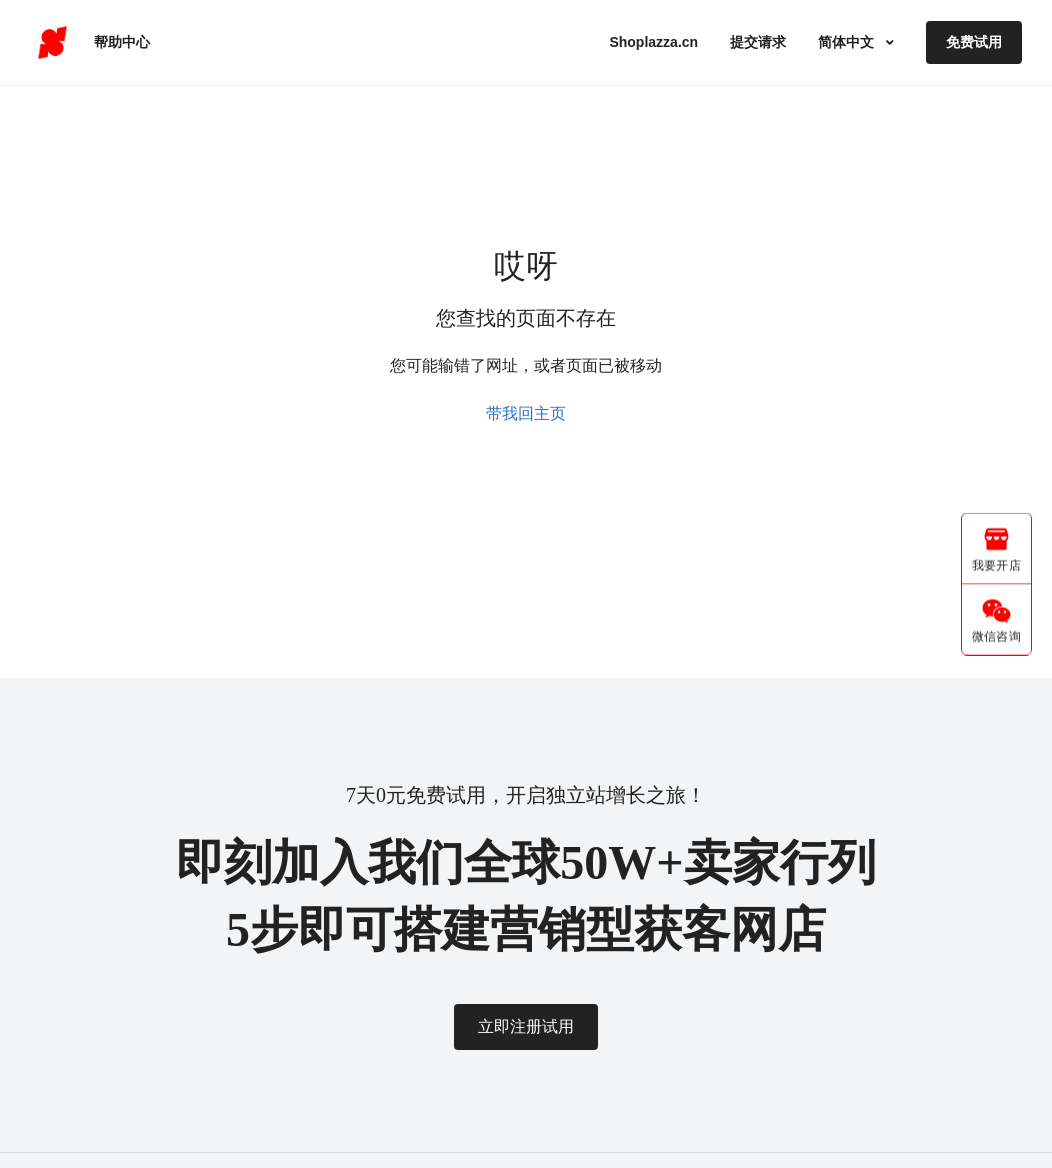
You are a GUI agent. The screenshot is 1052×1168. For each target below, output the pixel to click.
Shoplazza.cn (653, 42)
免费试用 (974, 42)
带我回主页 (526, 413)
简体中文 (848, 42)
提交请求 (758, 42)
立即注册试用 (526, 1026)
